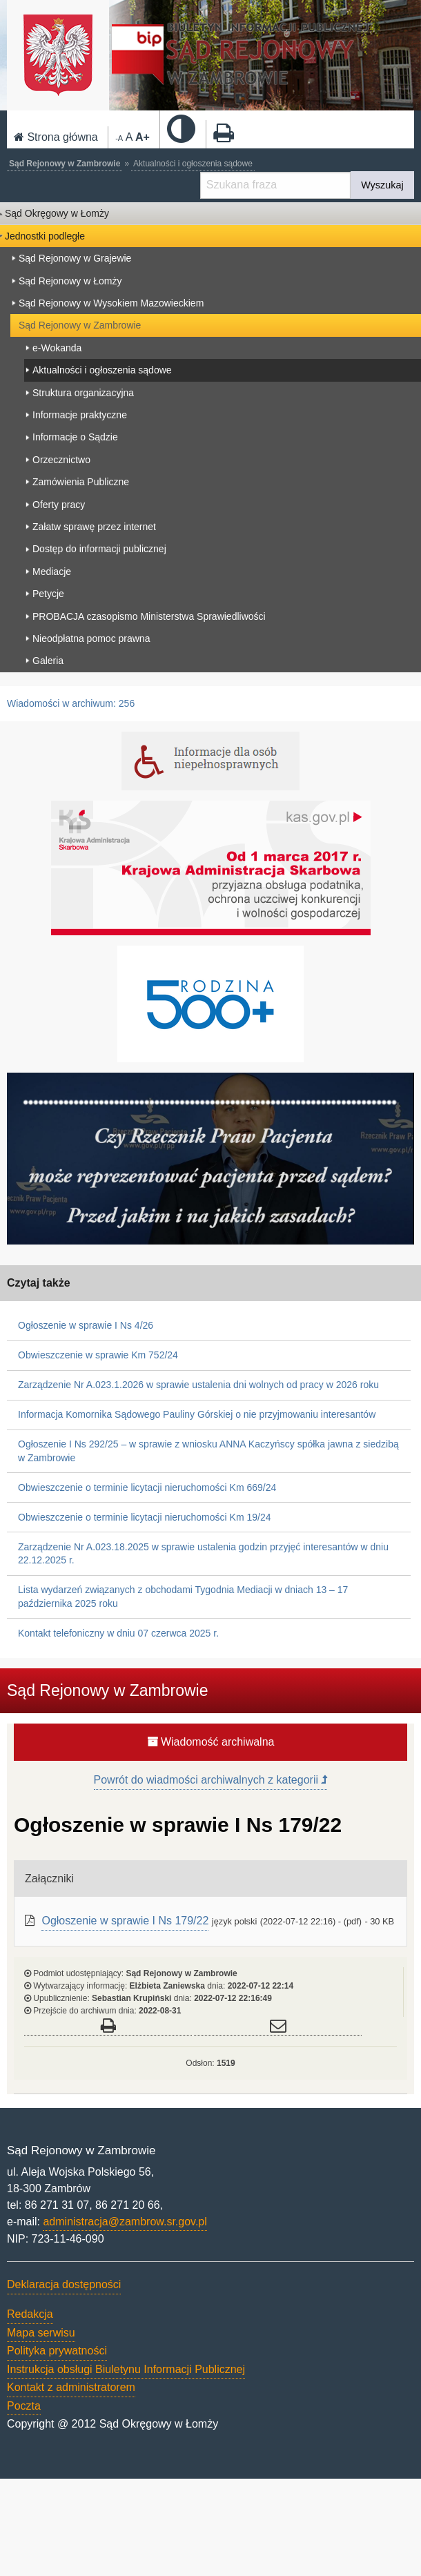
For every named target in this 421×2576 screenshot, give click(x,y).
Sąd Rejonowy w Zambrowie (64, 163)
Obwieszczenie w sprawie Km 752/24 (98, 1354)
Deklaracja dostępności (64, 2284)
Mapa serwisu (41, 2333)
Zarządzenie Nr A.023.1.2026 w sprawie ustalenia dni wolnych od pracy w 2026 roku (198, 1384)
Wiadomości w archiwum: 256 (71, 703)
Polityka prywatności (57, 2351)
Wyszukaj (382, 185)
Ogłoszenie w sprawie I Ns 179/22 (124, 1920)
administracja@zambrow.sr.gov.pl (124, 2221)
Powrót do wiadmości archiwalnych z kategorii (211, 1780)
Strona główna (56, 137)
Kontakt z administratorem (71, 2387)
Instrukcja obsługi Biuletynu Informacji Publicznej (126, 2369)
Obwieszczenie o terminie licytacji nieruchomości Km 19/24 (144, 1517)
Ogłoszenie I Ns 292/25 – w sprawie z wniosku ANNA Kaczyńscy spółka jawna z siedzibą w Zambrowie (208, 1450)
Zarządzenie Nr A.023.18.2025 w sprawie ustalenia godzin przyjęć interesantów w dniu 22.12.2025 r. (203, 1553)
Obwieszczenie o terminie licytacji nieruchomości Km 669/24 (147, 1487)
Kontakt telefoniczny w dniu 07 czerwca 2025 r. (118, 1633)
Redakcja (30, 2314)
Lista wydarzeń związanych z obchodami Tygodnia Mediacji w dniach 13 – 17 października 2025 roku (183, 1596)
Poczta (24, 2406)
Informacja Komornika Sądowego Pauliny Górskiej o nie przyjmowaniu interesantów (196, 1414)
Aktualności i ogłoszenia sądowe (193, 163)
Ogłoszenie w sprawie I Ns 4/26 (85, 1325)
